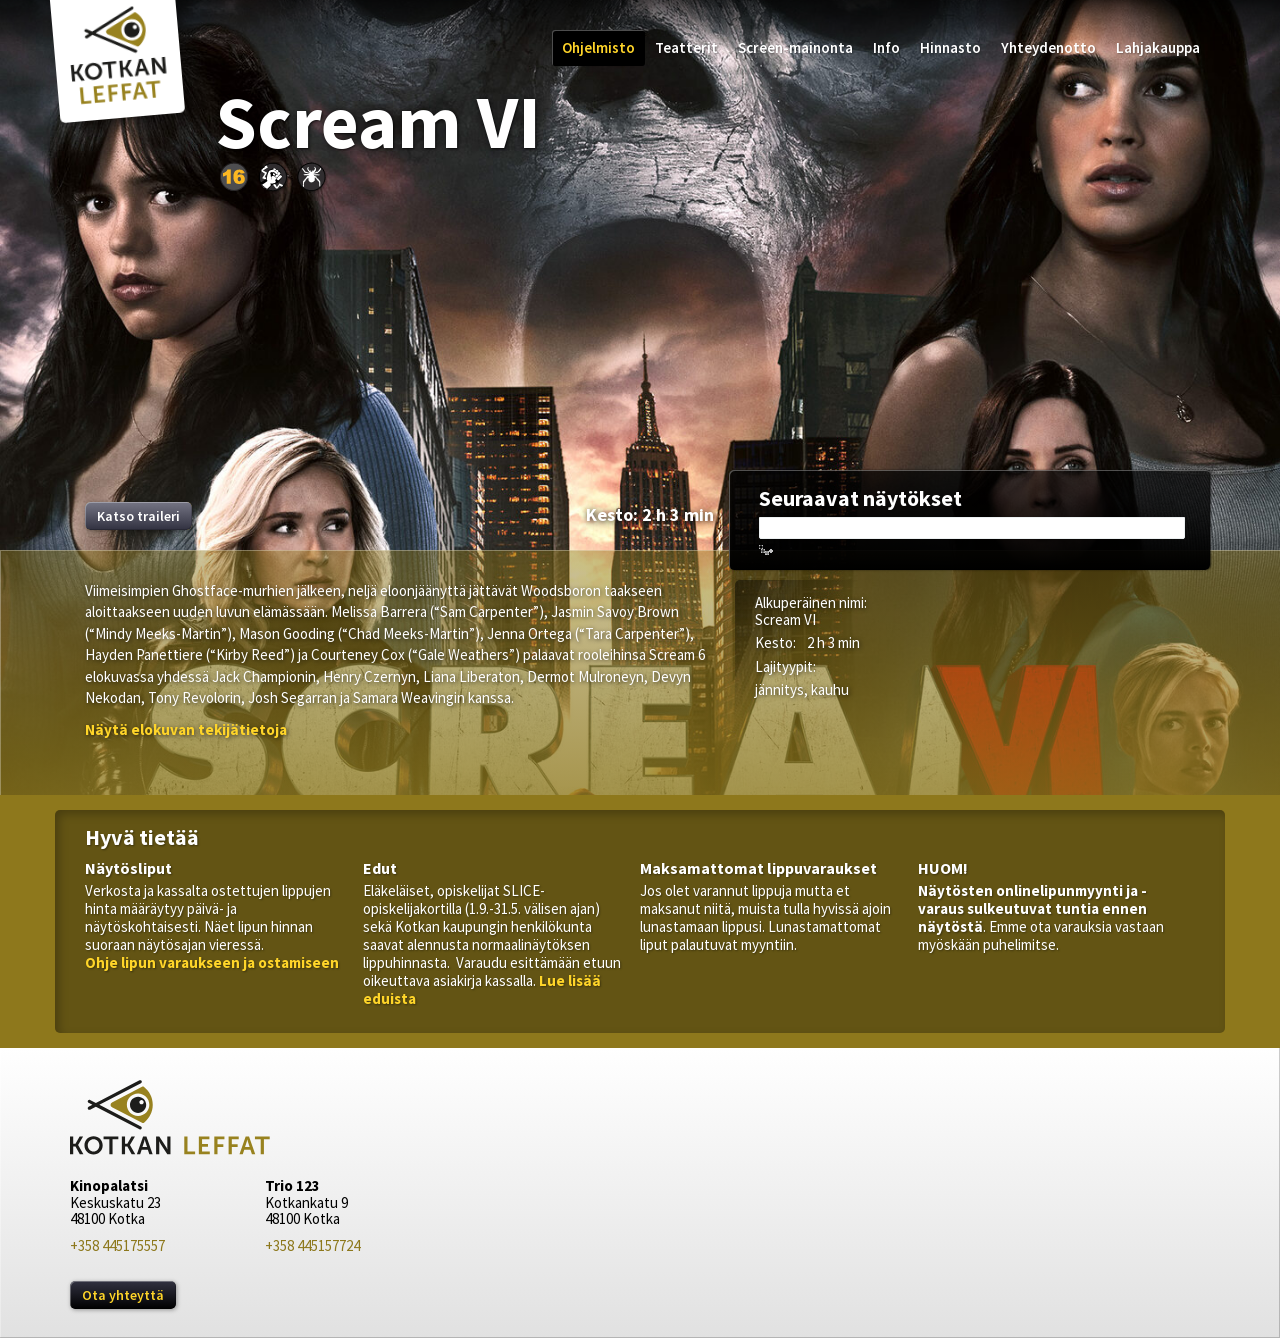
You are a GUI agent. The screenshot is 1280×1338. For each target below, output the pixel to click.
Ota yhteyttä (123, 1295)
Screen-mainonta (795, 47)
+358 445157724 (312, 1245)
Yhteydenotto (1048, 47)
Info (886, 47)
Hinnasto (950, 47)
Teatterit (686, 47)
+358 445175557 (117, 1245)
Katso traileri (138, 516)
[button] (186, 729)
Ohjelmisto (598, 47)
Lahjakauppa (1158, 47)
